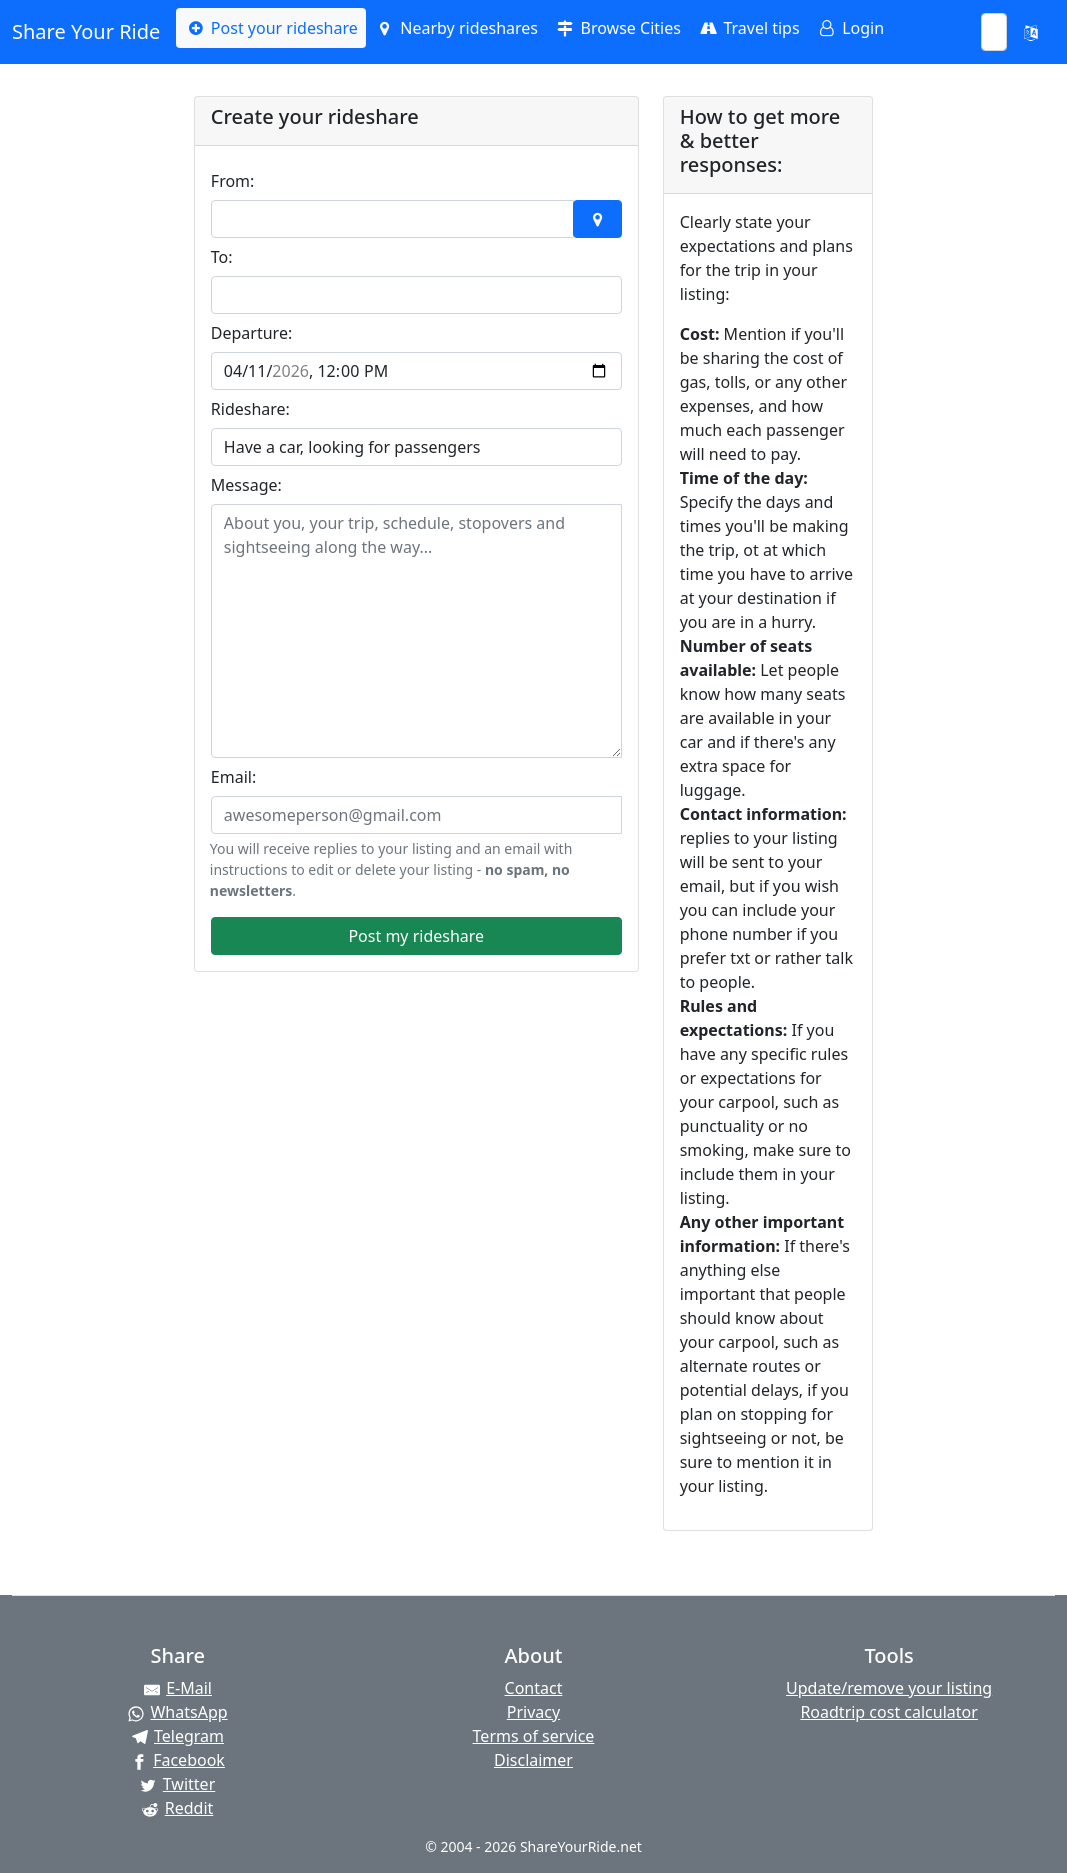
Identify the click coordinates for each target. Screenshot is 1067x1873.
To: (222, 257)
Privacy (533, 1712)
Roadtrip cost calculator (888, 1712)
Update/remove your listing (889, 1688)
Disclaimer (533, 1760)
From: (233, 181)
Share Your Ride (86, 31)
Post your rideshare (270, 28)
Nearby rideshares (456, 28)
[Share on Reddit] (178, 1808)
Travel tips (748, 28)
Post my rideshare (416, 936)
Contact (534, 1688)
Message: (246, 485)
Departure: (251, 333)
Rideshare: (250, 409)
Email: (233, 777)
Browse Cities (617, 28)
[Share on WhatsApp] (178, 1712)
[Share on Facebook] (178, 1760)
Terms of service (534, 1736)
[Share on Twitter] (178, 1784)
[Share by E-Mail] (178, 1688)
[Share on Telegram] (178, 1736)
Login (850, 28)
